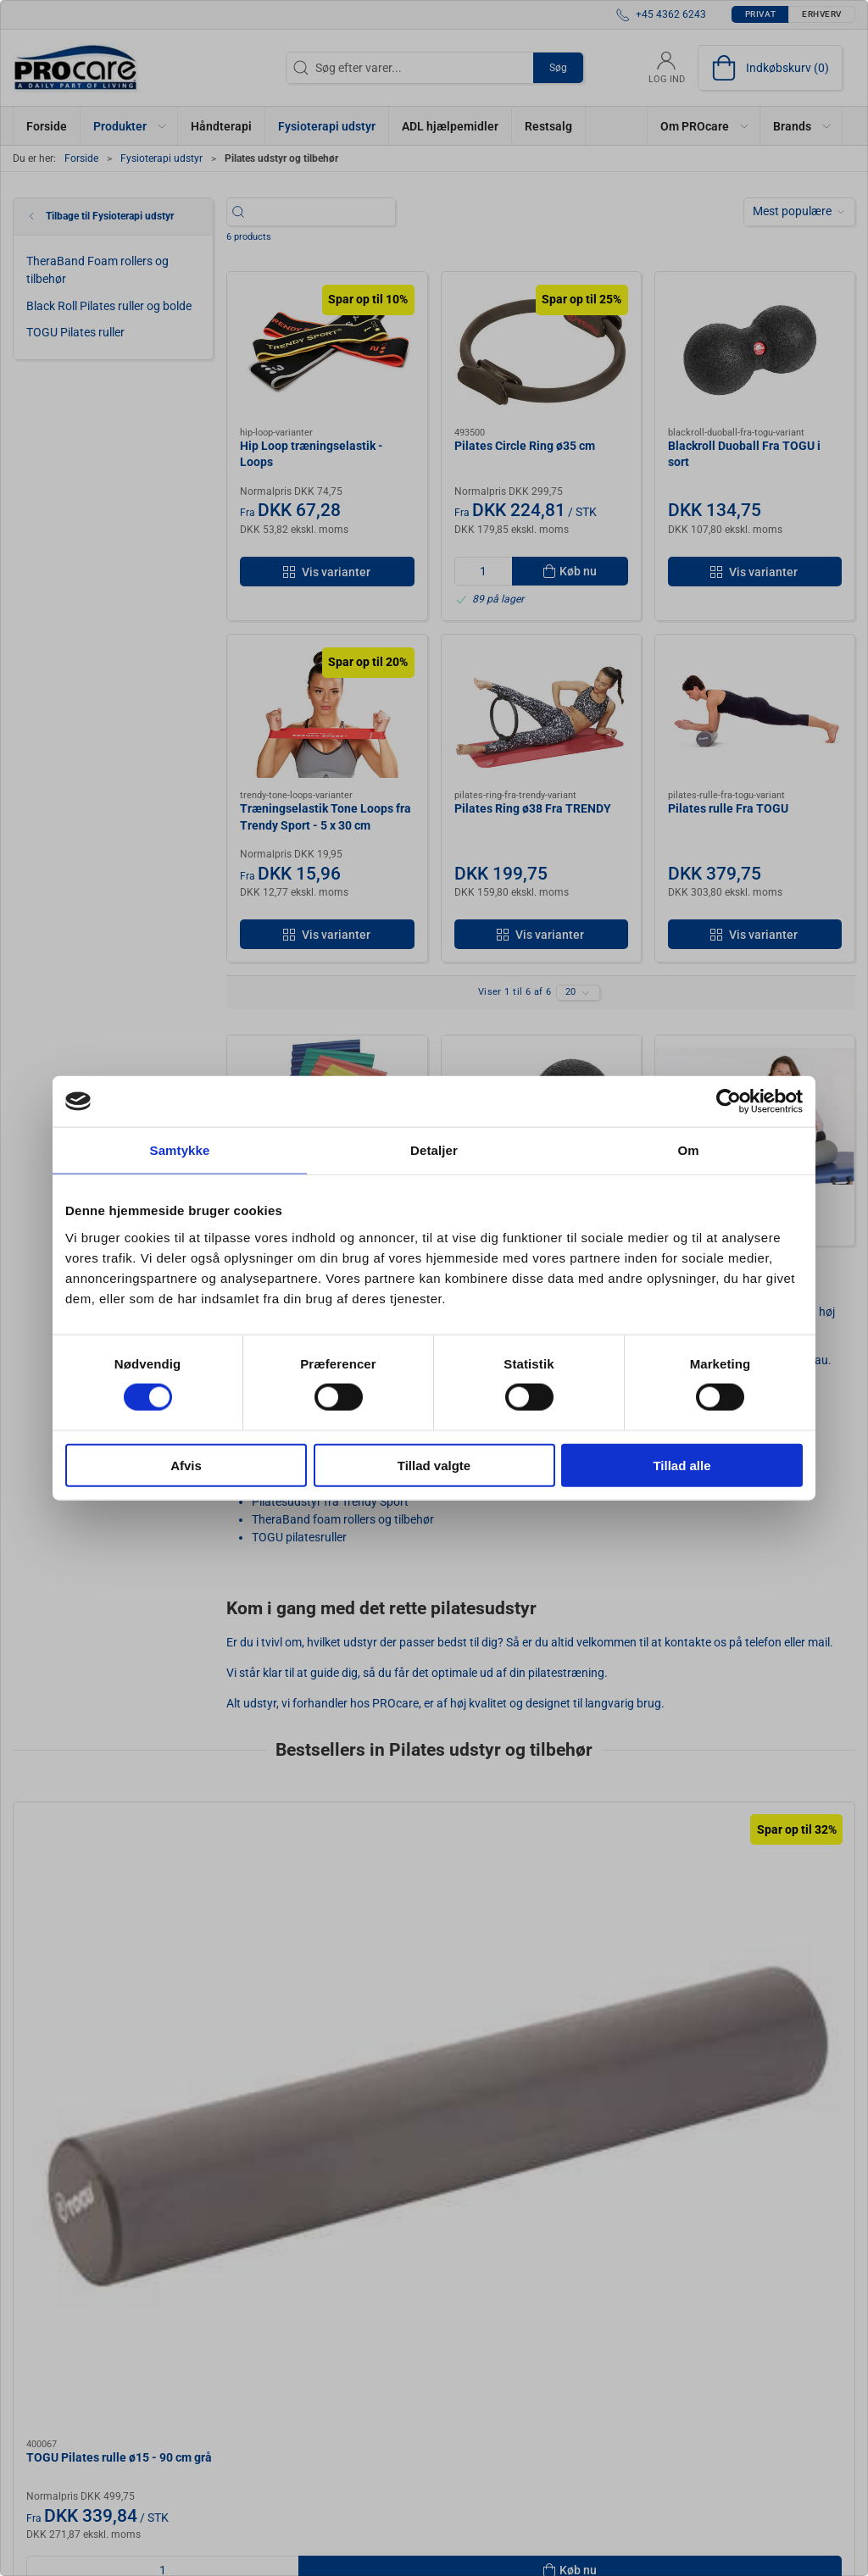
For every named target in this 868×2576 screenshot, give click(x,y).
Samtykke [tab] (180, 1150)
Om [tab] (687, 1150)
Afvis (186, 1464)
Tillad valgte (434, 1464)
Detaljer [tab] (434, 1150)
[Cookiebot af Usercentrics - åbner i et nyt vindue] (728, 1101)
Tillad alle (681, 1464)
